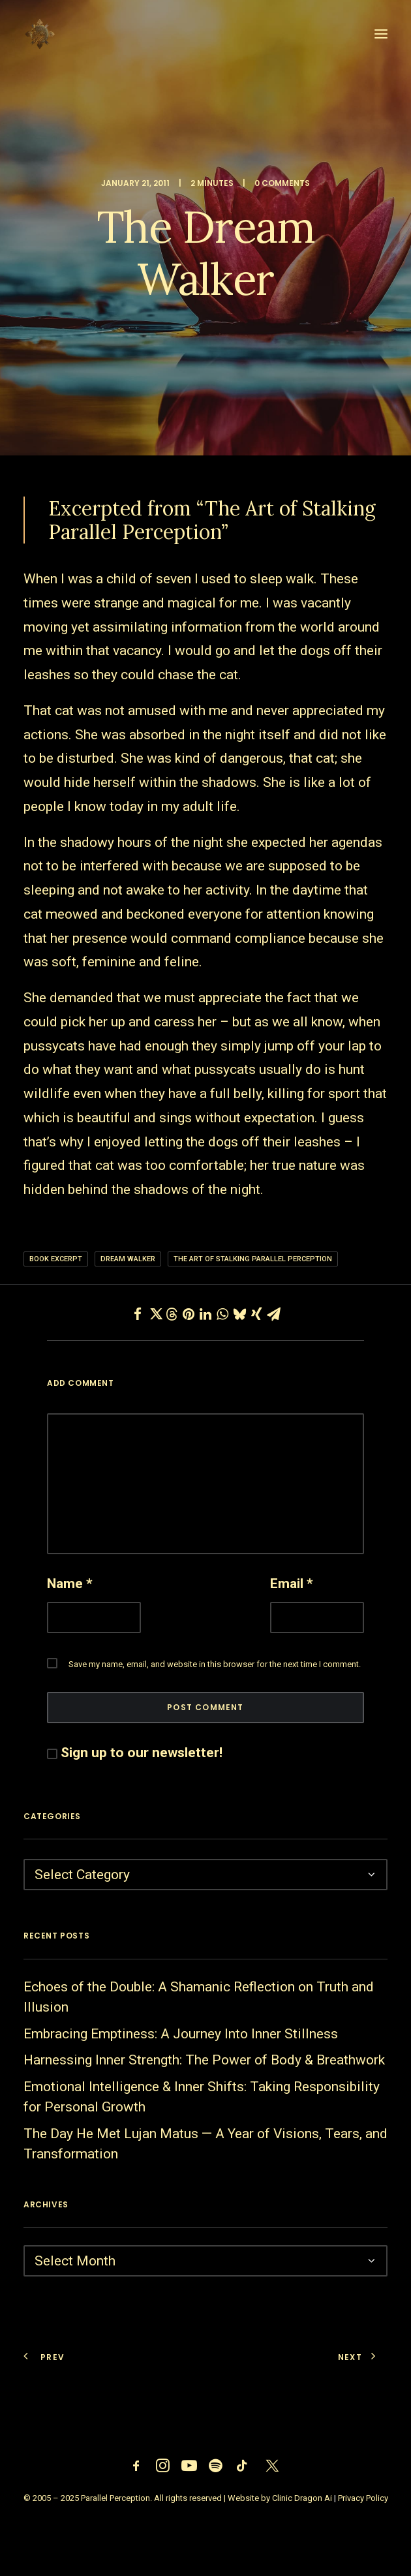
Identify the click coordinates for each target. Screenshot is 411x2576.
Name (70, 1583)
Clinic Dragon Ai (302, 2498)
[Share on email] (273, 1314)
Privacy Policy (363, 2498)
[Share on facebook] (137, 1314)
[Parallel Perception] (39, 34)
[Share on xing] (256, 1314)
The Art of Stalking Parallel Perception (253, 1259)
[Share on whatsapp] (222, 1314)
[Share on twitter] (154, 1314)
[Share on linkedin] (205, 1314)
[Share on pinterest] (188, 1314)
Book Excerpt (55, 1259)
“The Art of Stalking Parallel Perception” (212, 520)
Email (291, 1583)
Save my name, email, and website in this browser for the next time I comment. (214, 1664)
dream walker (127, 1259)
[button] (381, 34)
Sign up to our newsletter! (141, 1752)
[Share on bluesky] (239, 1314)
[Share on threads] (171, 1314)
